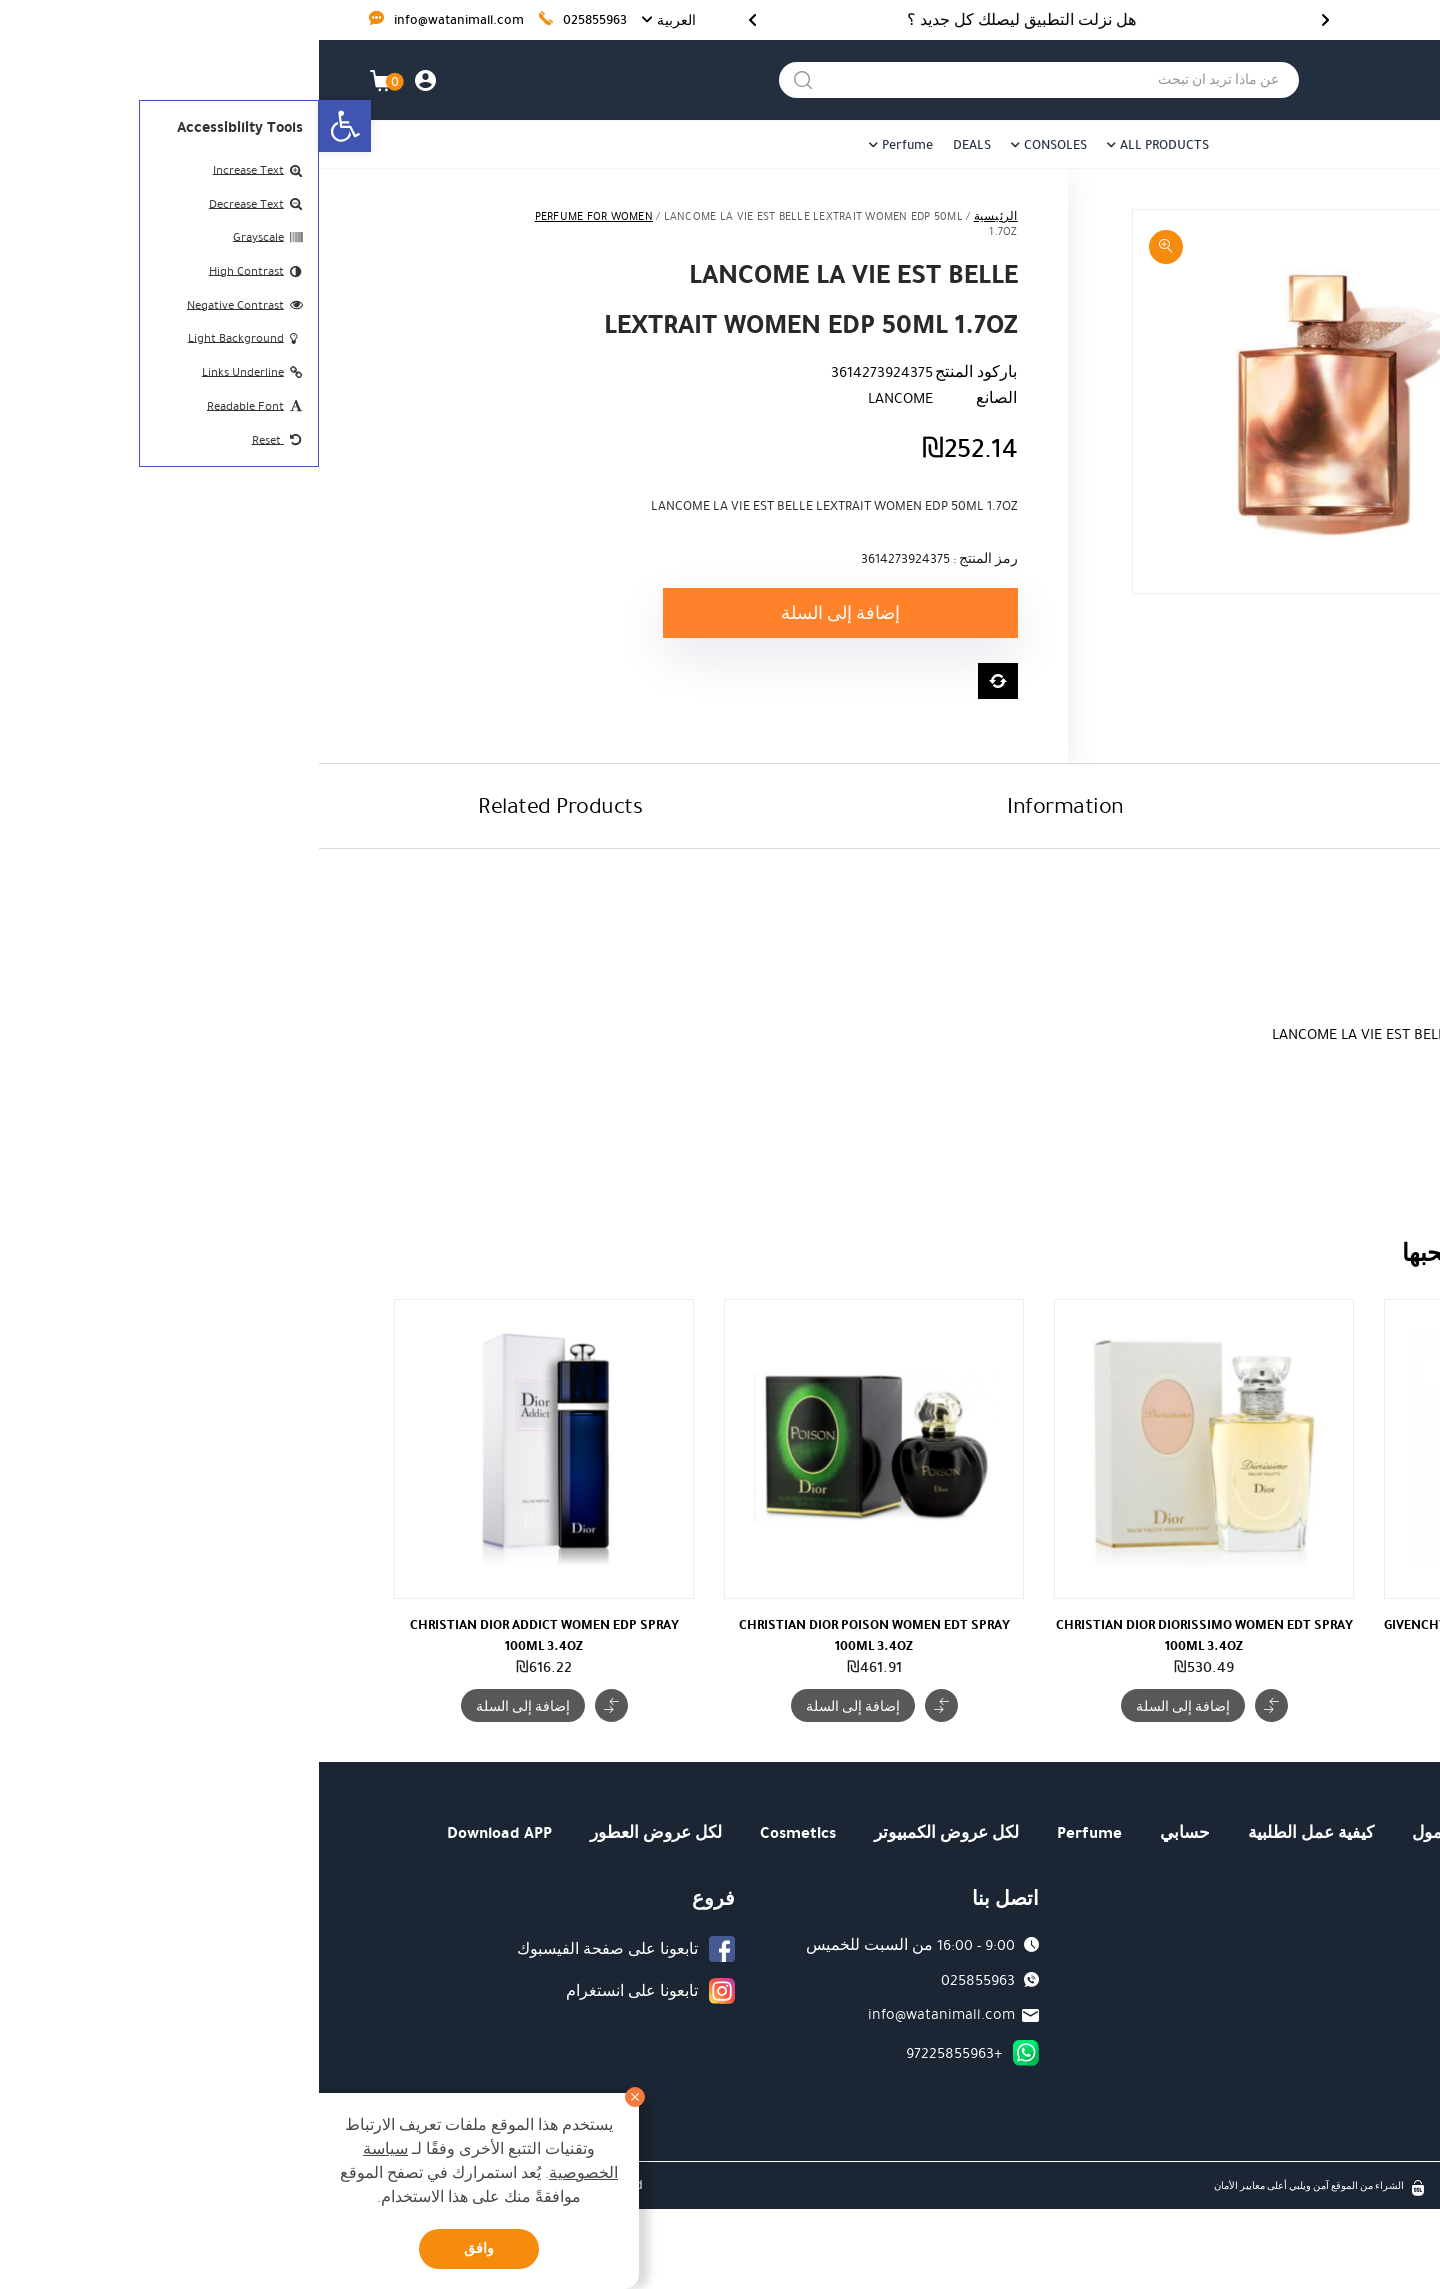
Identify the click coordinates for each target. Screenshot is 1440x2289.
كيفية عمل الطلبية (992, 1832)
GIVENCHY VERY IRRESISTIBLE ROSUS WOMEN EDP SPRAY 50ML (1215, 1635)
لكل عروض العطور (337, 1832)
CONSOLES (736, 145)
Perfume (588, 145)
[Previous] (1006, 20)
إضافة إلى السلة (521, 613)
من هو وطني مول (1154, 1832)
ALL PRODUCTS (845, 145)
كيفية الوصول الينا (1269, 2013)
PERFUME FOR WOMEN (275, 216)
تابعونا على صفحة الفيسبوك (288, 1949)
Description (1226, 805)
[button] (26, 126)
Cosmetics (479, 1832)
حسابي (866, 1832)
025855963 (264, 20)
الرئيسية (677, 216)
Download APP (180, 1832)
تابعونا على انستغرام (313, 1991)
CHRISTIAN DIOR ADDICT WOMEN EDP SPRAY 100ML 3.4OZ (225, 1635)
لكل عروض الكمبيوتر (627, 1832)
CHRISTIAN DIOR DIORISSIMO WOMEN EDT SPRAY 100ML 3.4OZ (885, 1635)
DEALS (653, 145)
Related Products (241, 805)
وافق (160, 2248)
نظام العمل (1291, 2047)
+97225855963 (635, 2053)
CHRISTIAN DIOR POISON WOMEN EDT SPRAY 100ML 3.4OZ (555, 1635)
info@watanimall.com (127, 20)
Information (746, 805)
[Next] (433, 20)
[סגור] (316, 2097)
